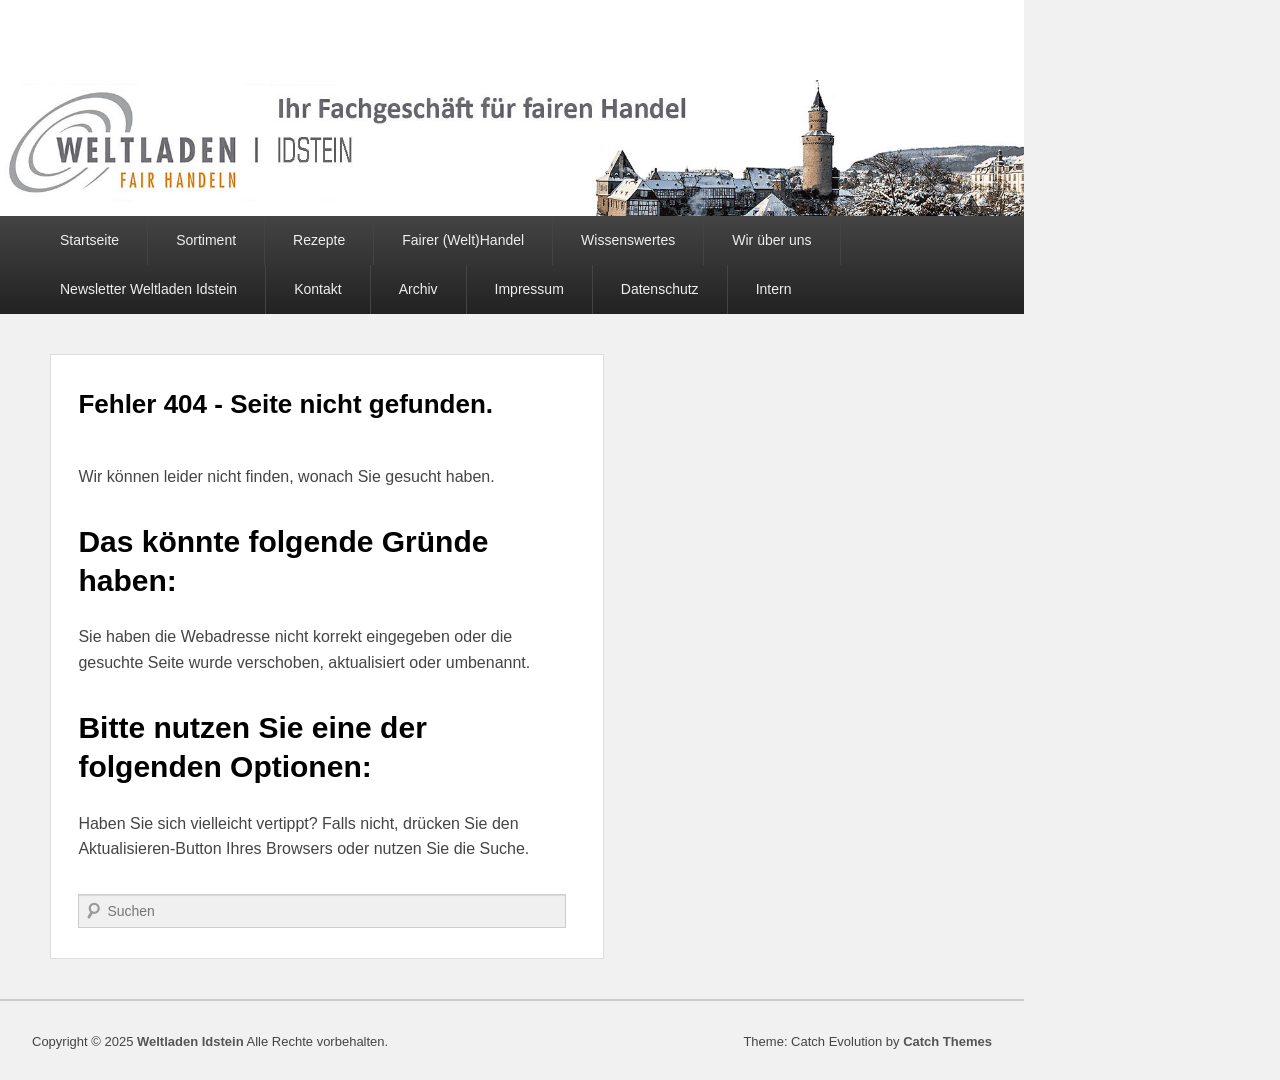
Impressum (529, 289)
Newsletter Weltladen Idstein (148, 289)
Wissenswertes (628, 240)
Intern (774, 289)
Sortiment (206, 240)
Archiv (418, 289)
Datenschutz (660, 289)
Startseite (89, 240)
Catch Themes (947, 1041)
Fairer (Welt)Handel (463, 240)
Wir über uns (771, 240)
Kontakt (317, 289)
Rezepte (319, 240)
